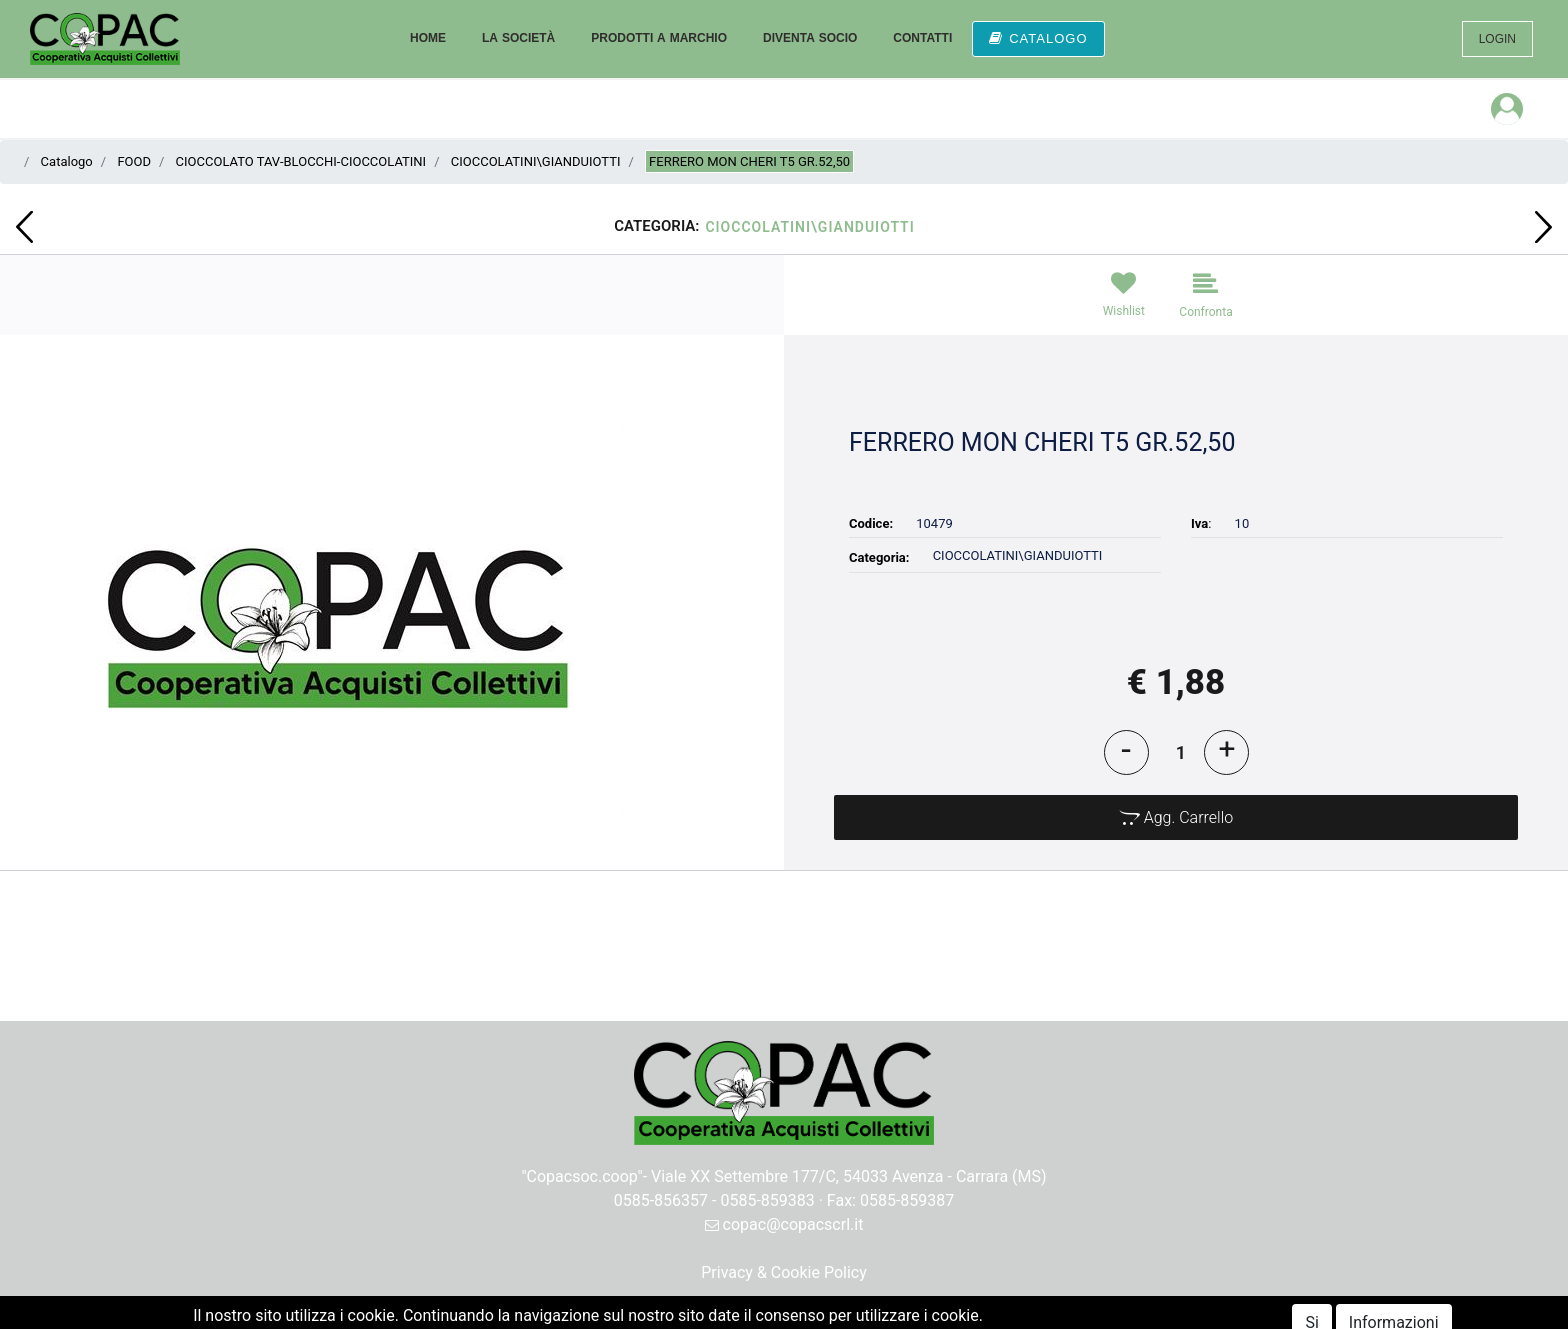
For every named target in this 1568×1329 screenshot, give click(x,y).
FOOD (134, 161)
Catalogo (67, 161)
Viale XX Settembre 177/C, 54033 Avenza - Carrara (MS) (849, 1176)
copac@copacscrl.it (784, 1224)
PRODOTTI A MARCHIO (659, 38)
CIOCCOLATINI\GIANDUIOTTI (536, 161)
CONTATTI (922, 38)
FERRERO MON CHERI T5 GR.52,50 (749, 161)
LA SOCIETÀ (518, 38)
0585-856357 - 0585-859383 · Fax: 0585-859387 (784, 1200)
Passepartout (827, 1316)
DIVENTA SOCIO (810, 38)
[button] (24, 227)
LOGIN (1497, 39)
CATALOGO (1038, 38)
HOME (428, 38)
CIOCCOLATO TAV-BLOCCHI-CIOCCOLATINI (301, 161)
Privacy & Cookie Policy (784, 1272)
